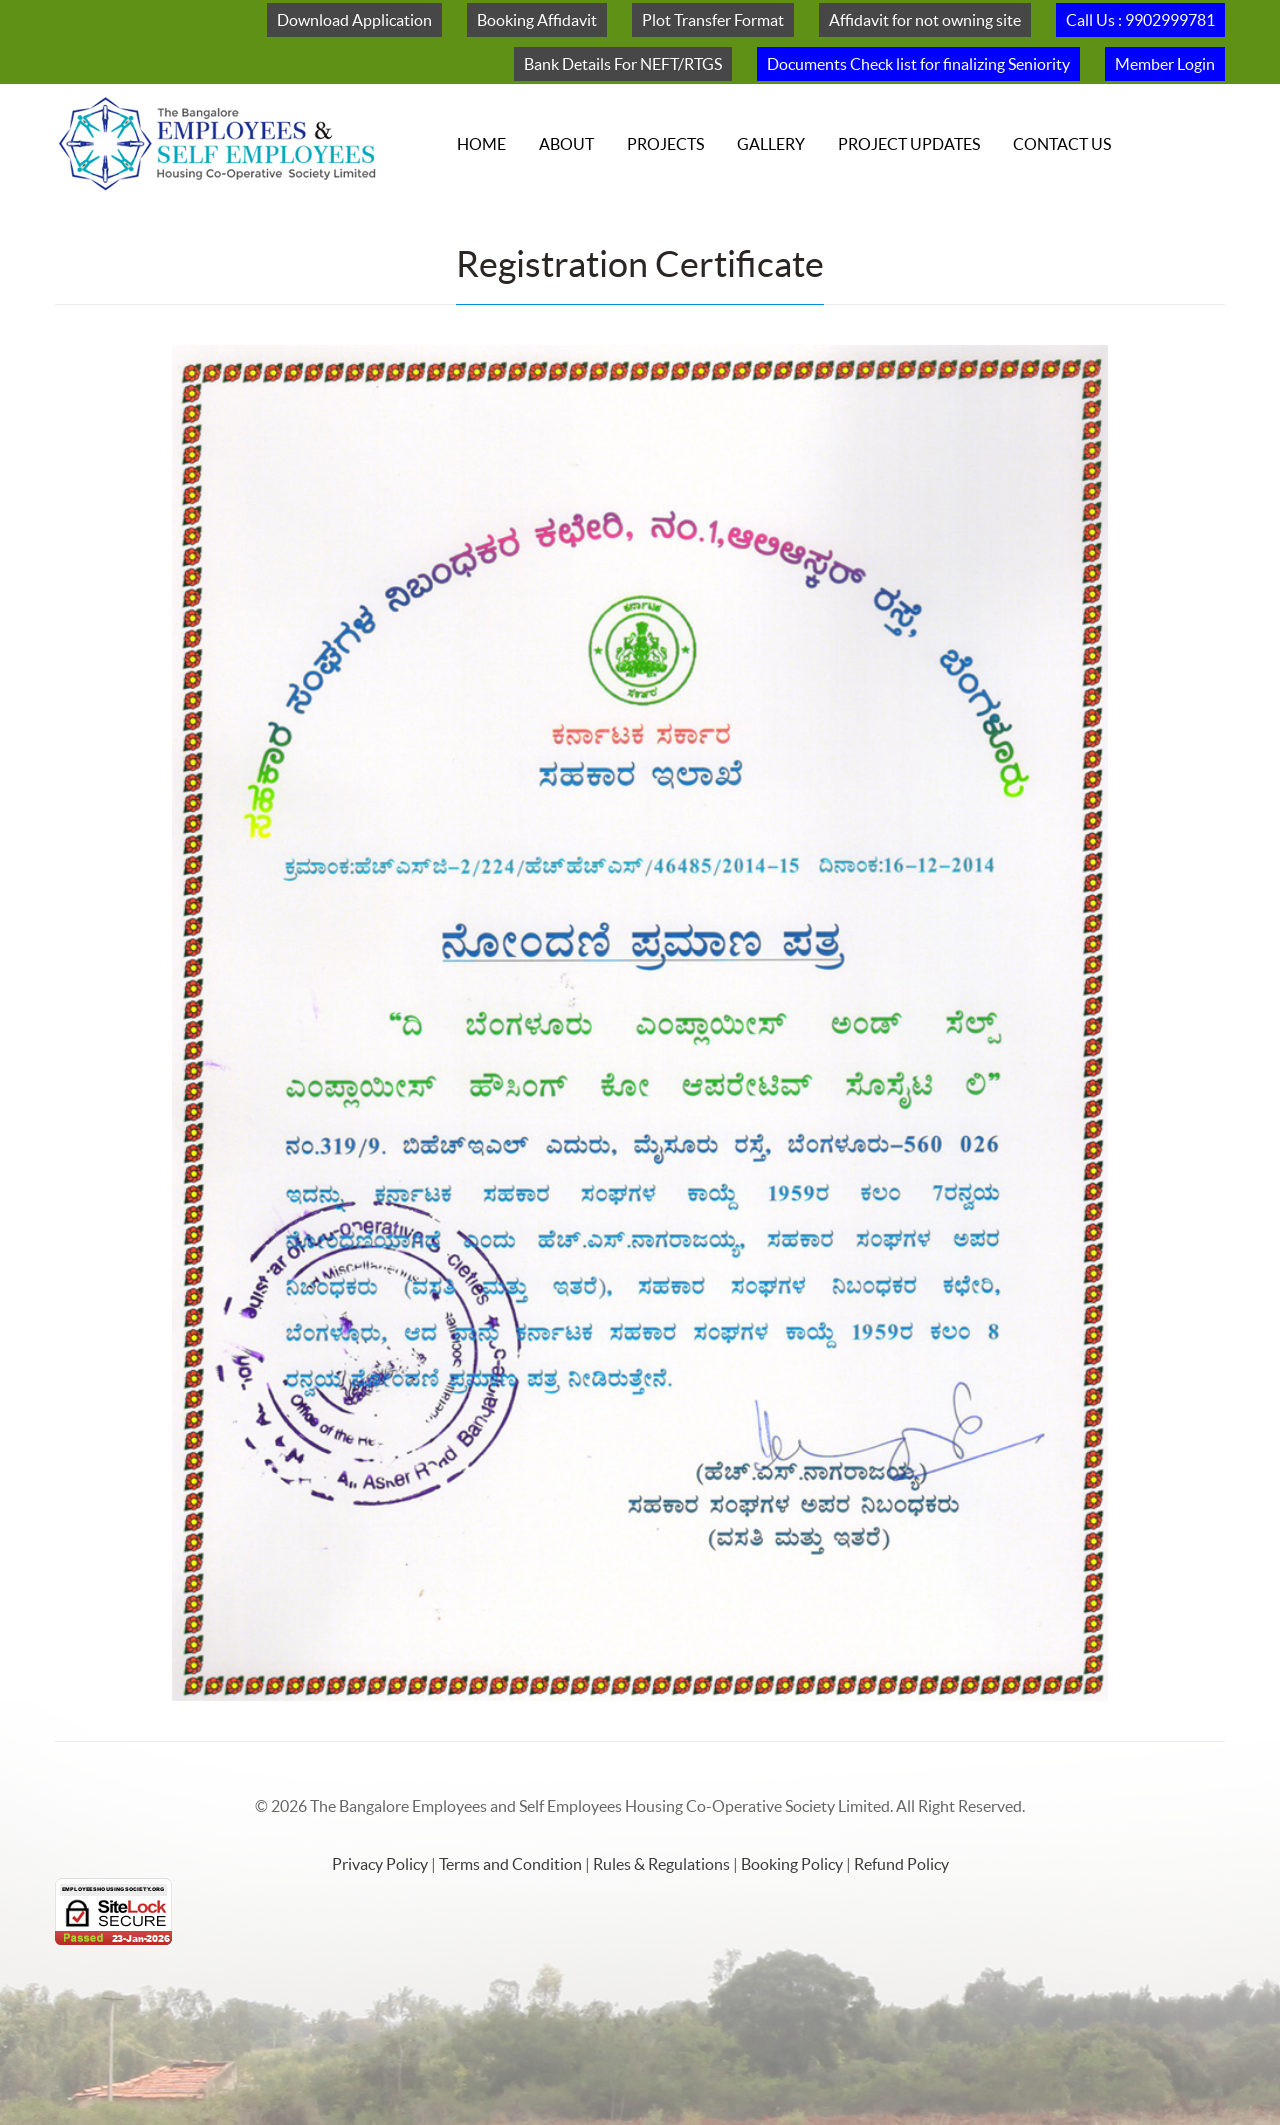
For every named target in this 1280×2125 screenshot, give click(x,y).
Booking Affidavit (537, 20)
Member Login (1165, 64)
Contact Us (1062, 144)
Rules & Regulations (663, 1864)
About (566, 144)
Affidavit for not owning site (925, 20)
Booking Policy (793, 1864)
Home (481, 144)
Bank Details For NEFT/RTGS (623, 64)
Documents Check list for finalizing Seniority (918, 64)
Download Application (354, 20)
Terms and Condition (512, 1864)
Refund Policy (901, 1864)
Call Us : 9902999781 (1140, 20)
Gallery (771, 144)
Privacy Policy (381, 1864)
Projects (665, 144)
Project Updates (909, 144)
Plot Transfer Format (713, 20)
